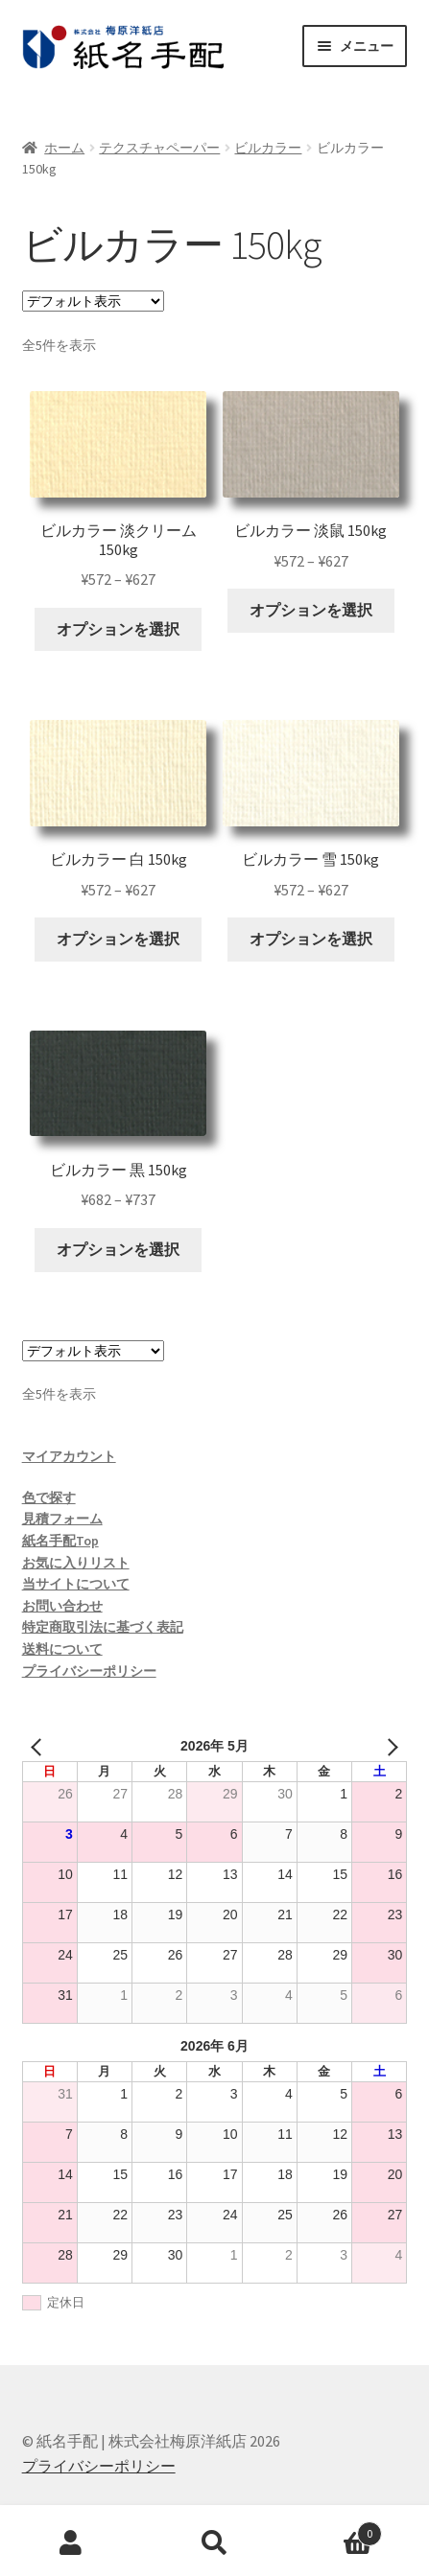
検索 (214, 2543)
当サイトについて (76, 1583)
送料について (62, 1649)
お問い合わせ (62, 1605)
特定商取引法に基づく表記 (102, 1627)
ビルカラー (267, 147)
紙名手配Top (60, 1540)
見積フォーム (62, 1518)
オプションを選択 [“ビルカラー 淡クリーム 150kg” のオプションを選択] (118, 628)
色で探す (49, 1497)
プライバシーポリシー (89, 1671)
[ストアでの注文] (93, 301)
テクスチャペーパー (159, 147)
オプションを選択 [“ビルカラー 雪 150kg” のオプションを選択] (311, 938)
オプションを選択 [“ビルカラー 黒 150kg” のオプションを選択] (118, 1249)
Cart (334, 2529)
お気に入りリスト (76, 1562)
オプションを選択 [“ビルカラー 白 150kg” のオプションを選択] (118, 938)
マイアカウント (69, 1456)
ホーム (64, 147)
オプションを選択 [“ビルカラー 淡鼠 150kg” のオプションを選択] (311, 609)
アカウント (71, 2543)
